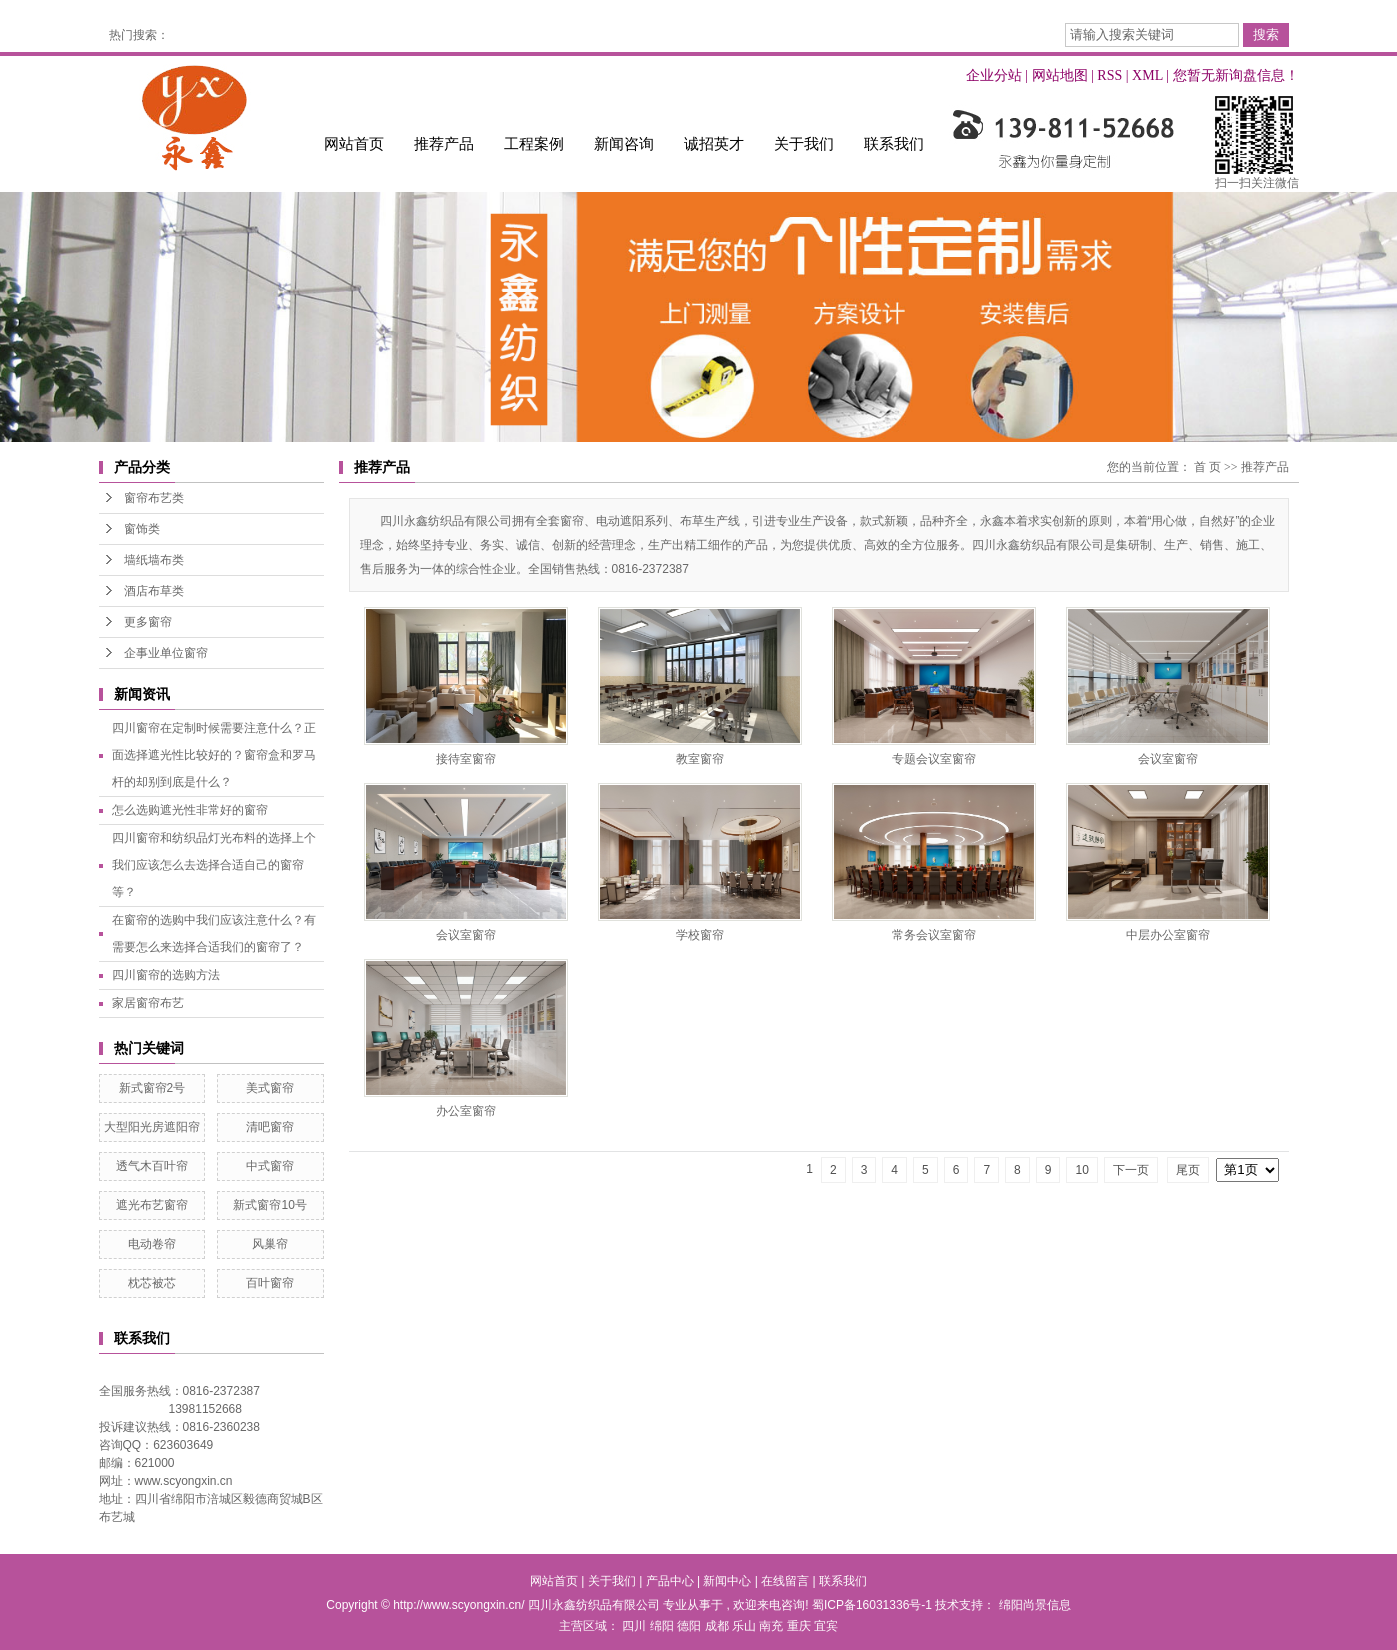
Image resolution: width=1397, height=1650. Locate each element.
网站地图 (1060, 75)
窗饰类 (142, 529)
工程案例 (534, 143)
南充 (771, 1626)
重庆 (799, 1626)
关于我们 (804, 143)
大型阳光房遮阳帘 (152, 1127)
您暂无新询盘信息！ (1236, 75)
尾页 (1188, 1170)
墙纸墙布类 (154, 560)
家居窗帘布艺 (148, 1003)
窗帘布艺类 (154, 498)
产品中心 (670, 1581)
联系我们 (894, 143)
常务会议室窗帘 (934, 935)
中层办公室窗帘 (1168, 935)
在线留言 (785, 1581)
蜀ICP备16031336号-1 (872, 1605)
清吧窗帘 (270, 1127)
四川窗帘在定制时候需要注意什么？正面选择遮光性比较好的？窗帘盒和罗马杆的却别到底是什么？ (214, 755)
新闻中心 (727, 1581)
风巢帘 (270, 1244)
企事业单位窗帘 (166, 653)
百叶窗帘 (270, 1283)
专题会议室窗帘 (934, 759)
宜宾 (826, 1626)
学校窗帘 (700, 935)
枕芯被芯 (152, 1283)
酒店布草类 (154, 591)
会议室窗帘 (1168, 759)
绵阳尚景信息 (1035, 1605)
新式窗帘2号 (152, 1088)
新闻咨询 (624, 143)
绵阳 (662, 1626)
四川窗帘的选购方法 (166, 975)
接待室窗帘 (466, 759)
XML (1147, 75)
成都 (717, 1626)
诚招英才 (714, 143)
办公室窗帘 (466, 1111)
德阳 (689, 1626)
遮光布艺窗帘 (152, 1205)
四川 (634, 1626)
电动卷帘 (152, 1244)
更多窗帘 (148, 622)
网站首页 (354, 143)
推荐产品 (444, 143)
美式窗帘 (270, 1088)
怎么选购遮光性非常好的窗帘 (190, 810)
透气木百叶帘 (152, 1166)
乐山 (744, 1626)
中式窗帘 (270, 1166)
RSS (1109, 75)
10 (1081, 1170)
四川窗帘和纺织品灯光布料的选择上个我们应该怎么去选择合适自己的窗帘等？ (214, 865)
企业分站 (994, 75)
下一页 (1131, 1170)
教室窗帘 (700, 759)
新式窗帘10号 (269, 1205)
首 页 (1207, 467)
